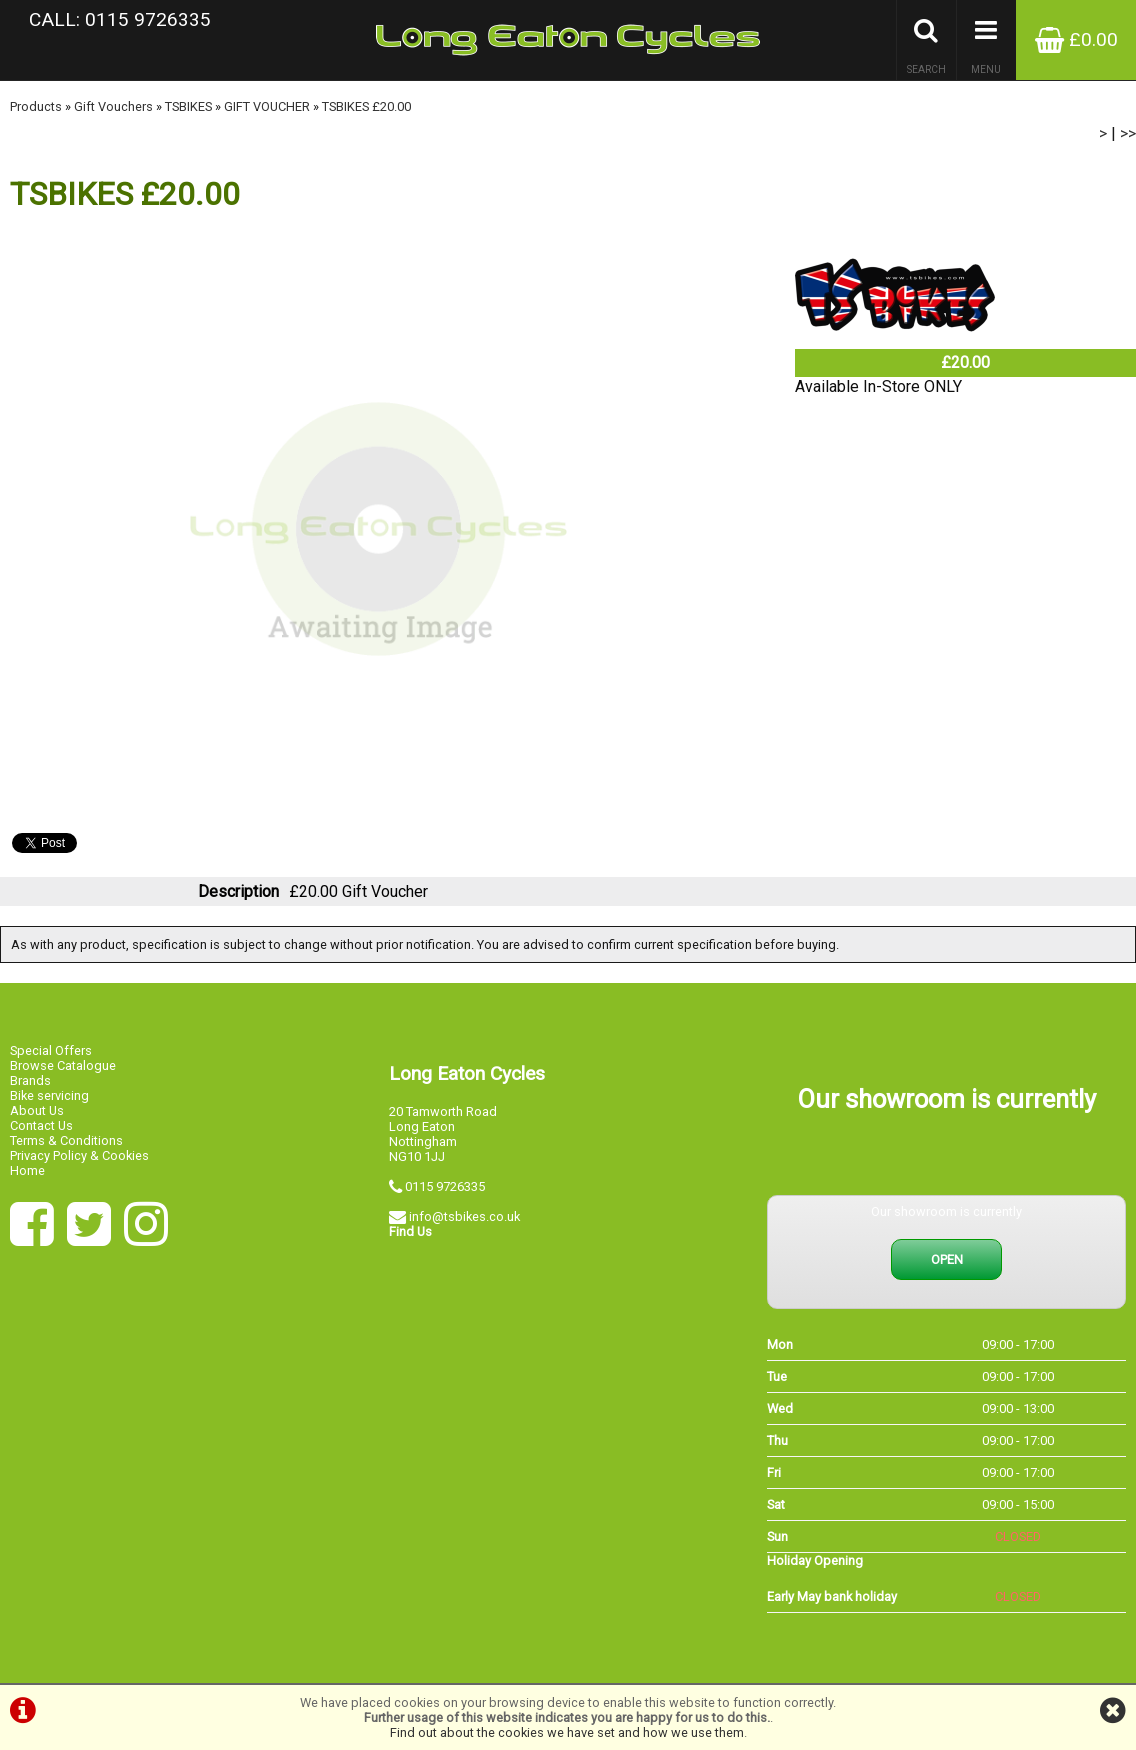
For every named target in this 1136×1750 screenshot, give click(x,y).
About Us (37, 1110)
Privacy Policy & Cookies (79, 1155)
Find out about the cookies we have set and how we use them (567, 1732)
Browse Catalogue (63, 1065)
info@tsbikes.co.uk (464, 1216)
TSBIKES (188, 106)
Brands (30, 1080)
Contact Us (41, 1125)
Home (27, 1170)
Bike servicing (49, 1095)
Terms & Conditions (66, 1140)
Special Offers (51, 1050)
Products (36, 106)
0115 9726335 (445, 1186)
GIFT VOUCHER (267, 106)
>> (1128, 133)
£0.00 (1076, 39)
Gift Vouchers (113, 106)
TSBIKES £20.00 (366, 106)
